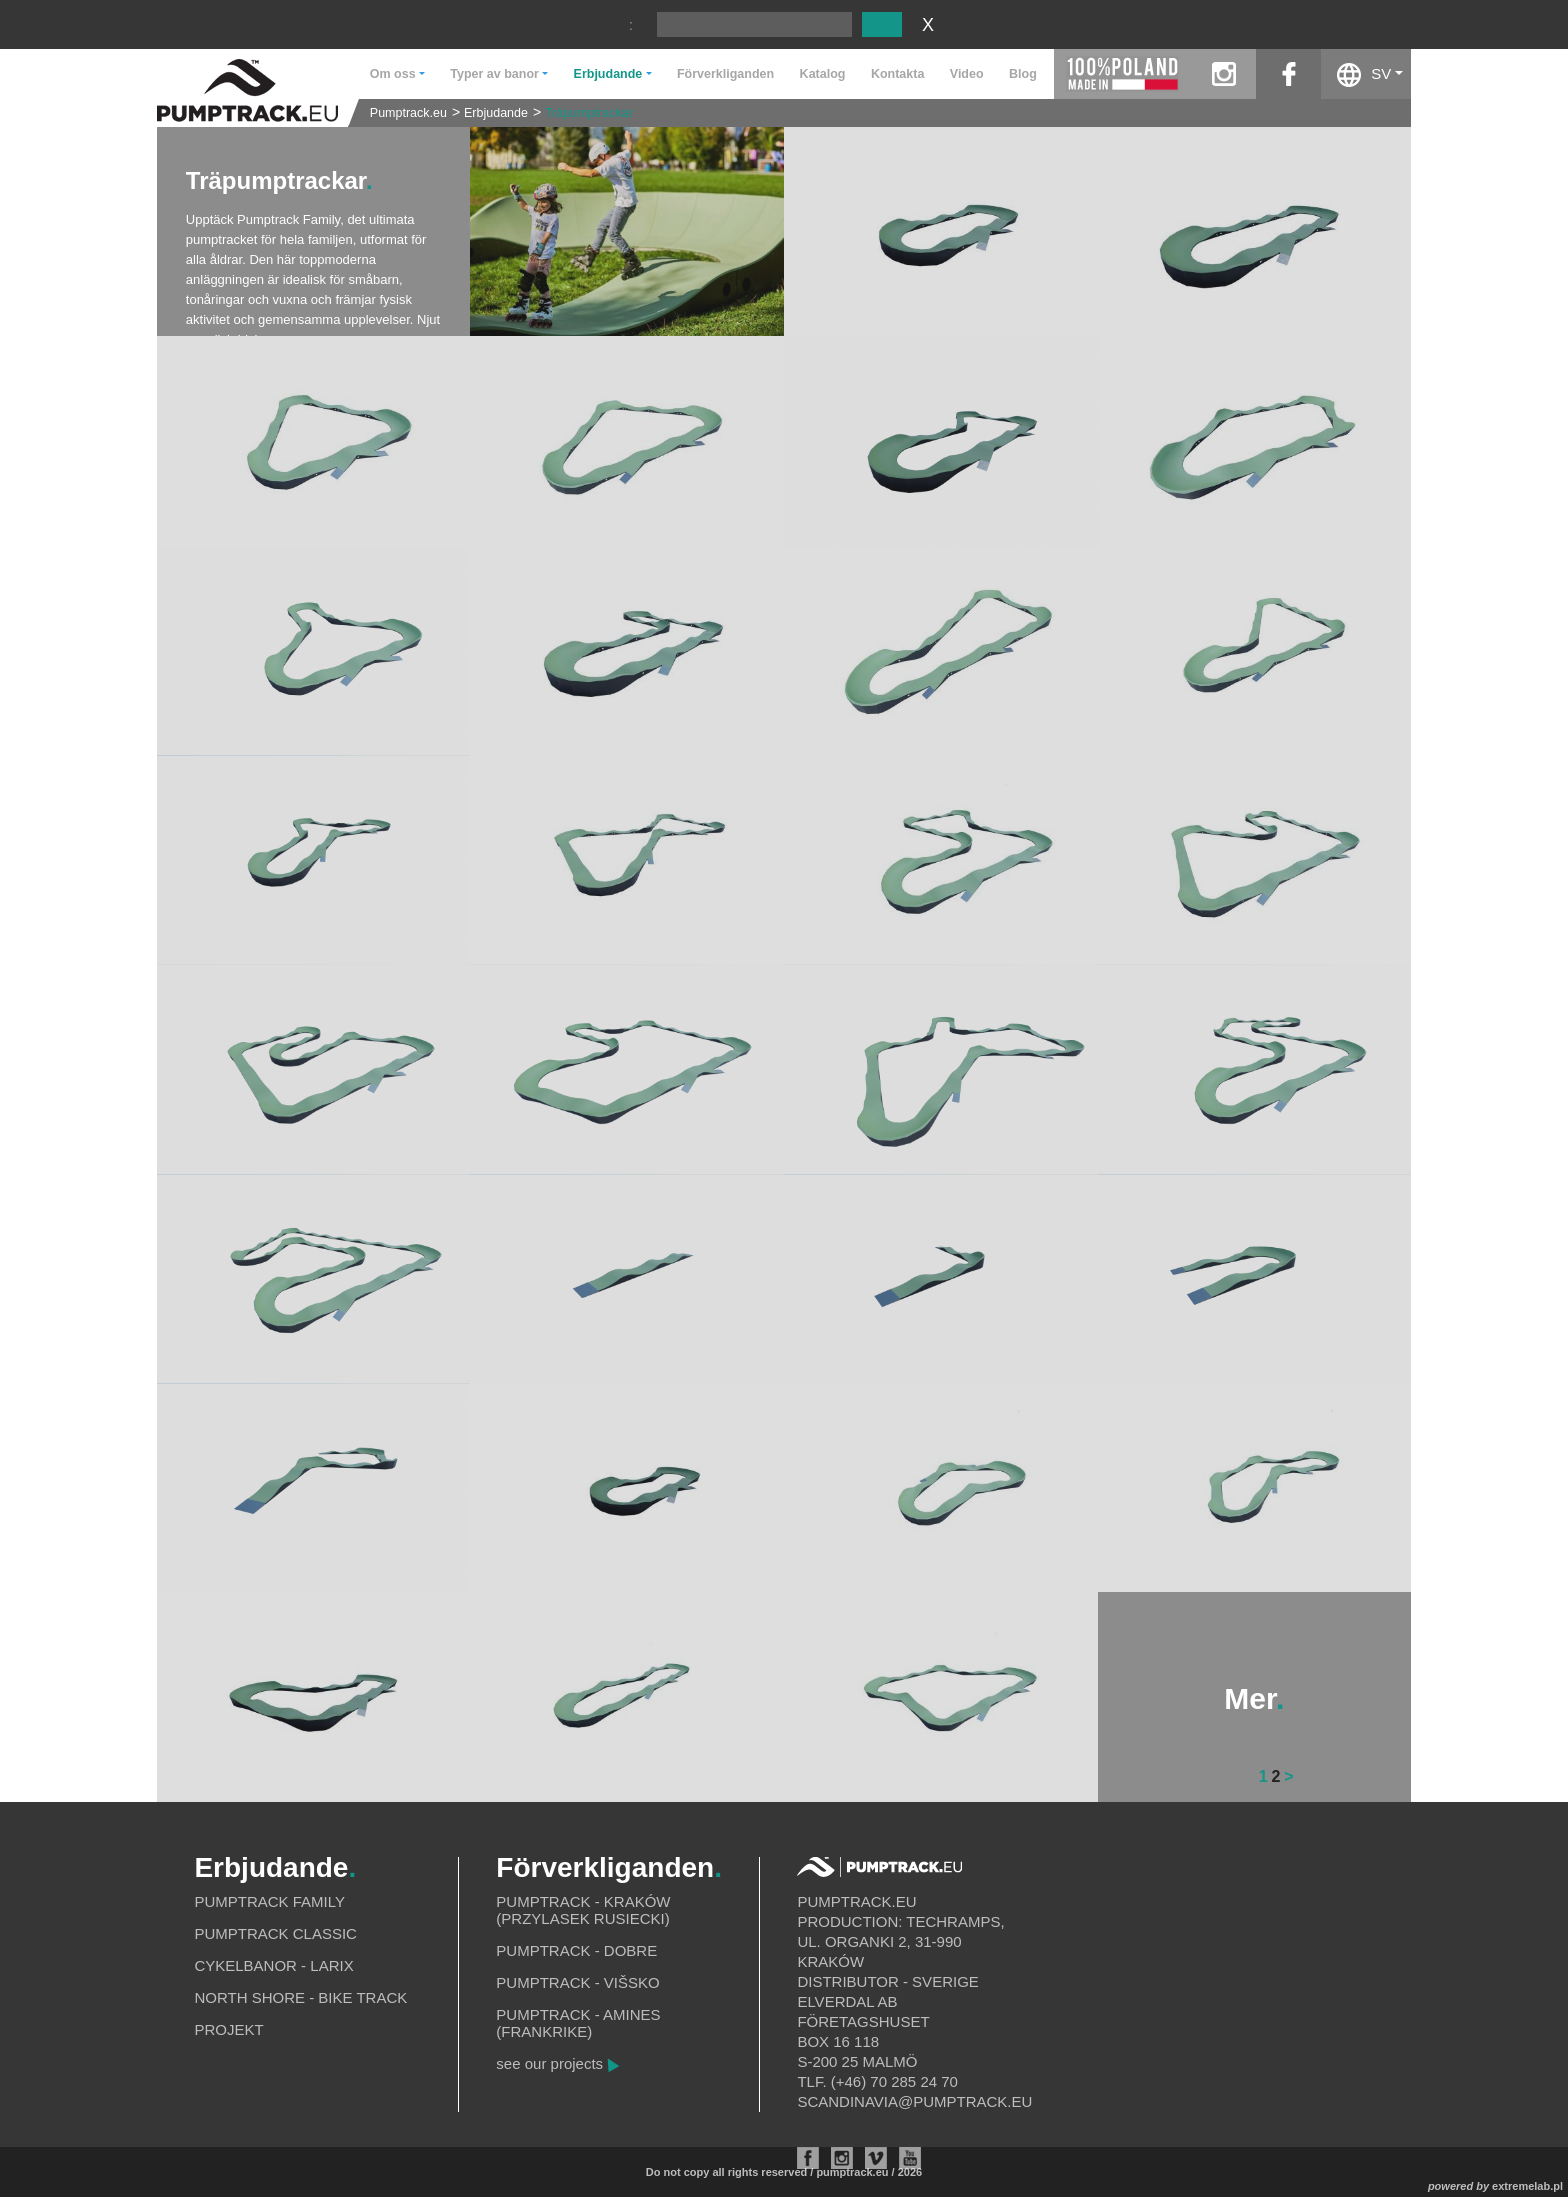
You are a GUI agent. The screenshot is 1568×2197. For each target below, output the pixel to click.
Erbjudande (496, 113)
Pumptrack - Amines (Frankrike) (578, 2023)
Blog (1023, 74)
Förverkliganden (725, 74)
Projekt (228, 2029)
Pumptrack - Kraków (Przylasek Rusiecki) (583, 1910)
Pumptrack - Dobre (576, 1950)
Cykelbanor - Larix (273, 1965)
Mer (1254, 1698)
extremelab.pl (1527, 2186)
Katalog (823, 74)
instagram (1223, 74)
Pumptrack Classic (275, 1933)
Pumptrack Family (269, 1901)
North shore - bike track (300, 1997)
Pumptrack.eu (408, 113)
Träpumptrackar (589, 113)
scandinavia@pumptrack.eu (914, 2101)
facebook (1288, 74)
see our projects (549, 2063)
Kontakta (897, 74)
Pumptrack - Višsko (577, 1982)
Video (967, 74)
